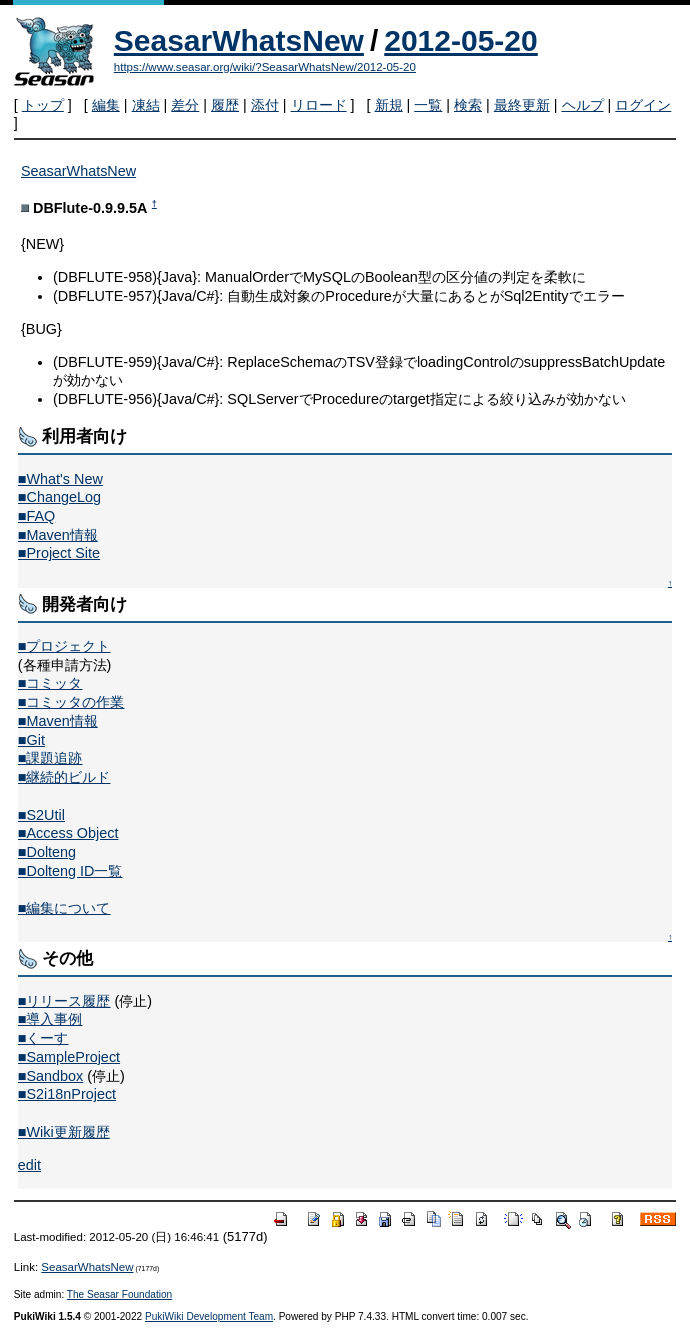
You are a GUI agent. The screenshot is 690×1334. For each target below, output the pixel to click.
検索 (468, 105)
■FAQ (36, 516)
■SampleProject (69, 1057)
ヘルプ (583, 105)
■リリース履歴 (64, 1001)
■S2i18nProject (67, 1094)
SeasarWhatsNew (239, 40)
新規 (389, 105)
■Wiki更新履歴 (64, 1132)
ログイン (643, 105)
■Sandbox (51, 1076)
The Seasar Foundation (119, 1294)
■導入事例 (50, 1019)
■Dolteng (47, 852)
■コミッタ (50, 683)
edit (29, 1165)
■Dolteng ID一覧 (70, 871)
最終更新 (522, 105)
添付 (265, 105)
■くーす (43, 1038)
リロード (319, 105)
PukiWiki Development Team (209, 1316)
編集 (106, 105)
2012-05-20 (460, 40)
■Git (31, 740)
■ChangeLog (59, 497)
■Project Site (59, 553)
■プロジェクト (64, 646)
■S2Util (41, 815)
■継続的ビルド (64, 777)
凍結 (146, 105)
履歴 (225, 105)
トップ (43, 105)
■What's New (60, 479)
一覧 (428, 105)
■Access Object (68, 833)
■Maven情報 (58, 535)
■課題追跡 (50, 758)
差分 (185, 105)
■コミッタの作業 (71, 702)
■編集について (64, 908)
